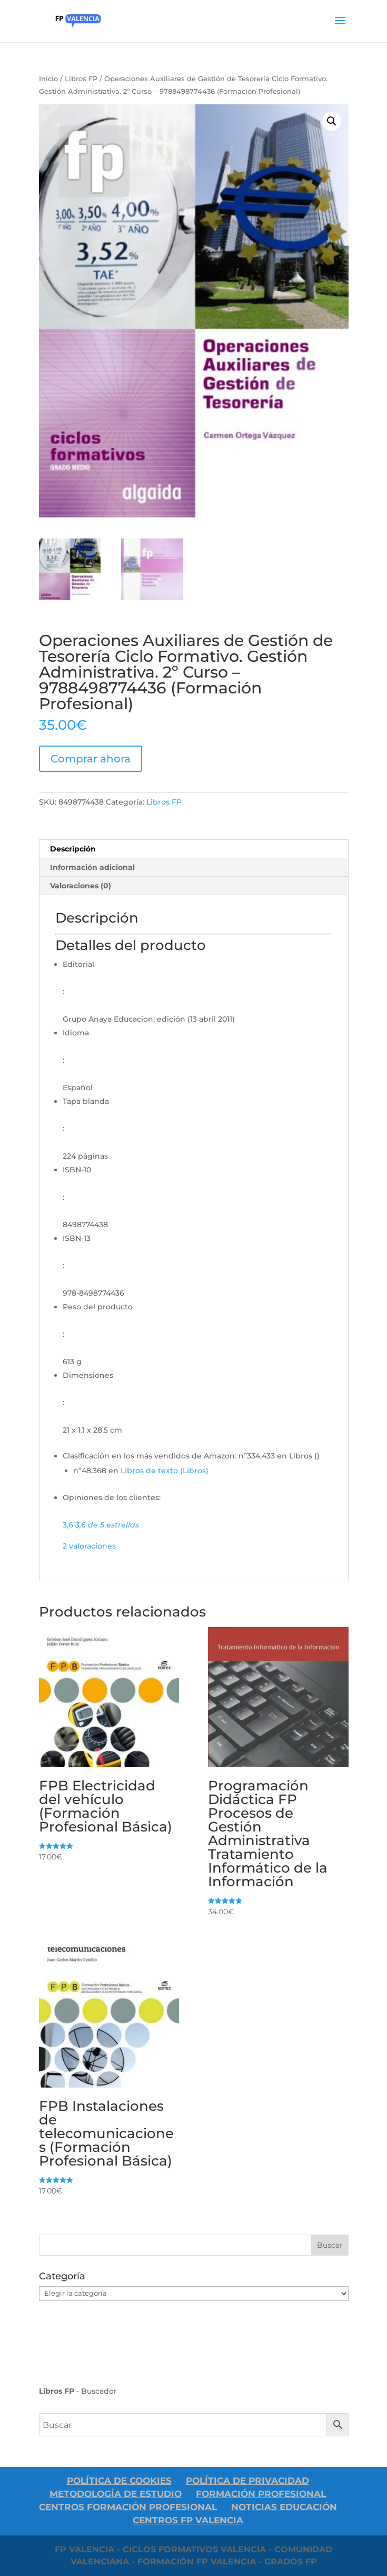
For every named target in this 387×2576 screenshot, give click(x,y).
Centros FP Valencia (188, 2520)
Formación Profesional (261, 2494)
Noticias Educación (284, 2507)
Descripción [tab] (73, 849)
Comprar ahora (91, 758)
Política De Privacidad (247, 2480)
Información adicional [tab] (92, 867)
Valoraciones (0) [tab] (80, 885)
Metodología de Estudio (115, 2494)
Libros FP (81, 79)
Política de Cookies (119, 2480)
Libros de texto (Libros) (165, 1470)
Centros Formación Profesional (128, 2507)
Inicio (48, 79)
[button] (331, 121)
